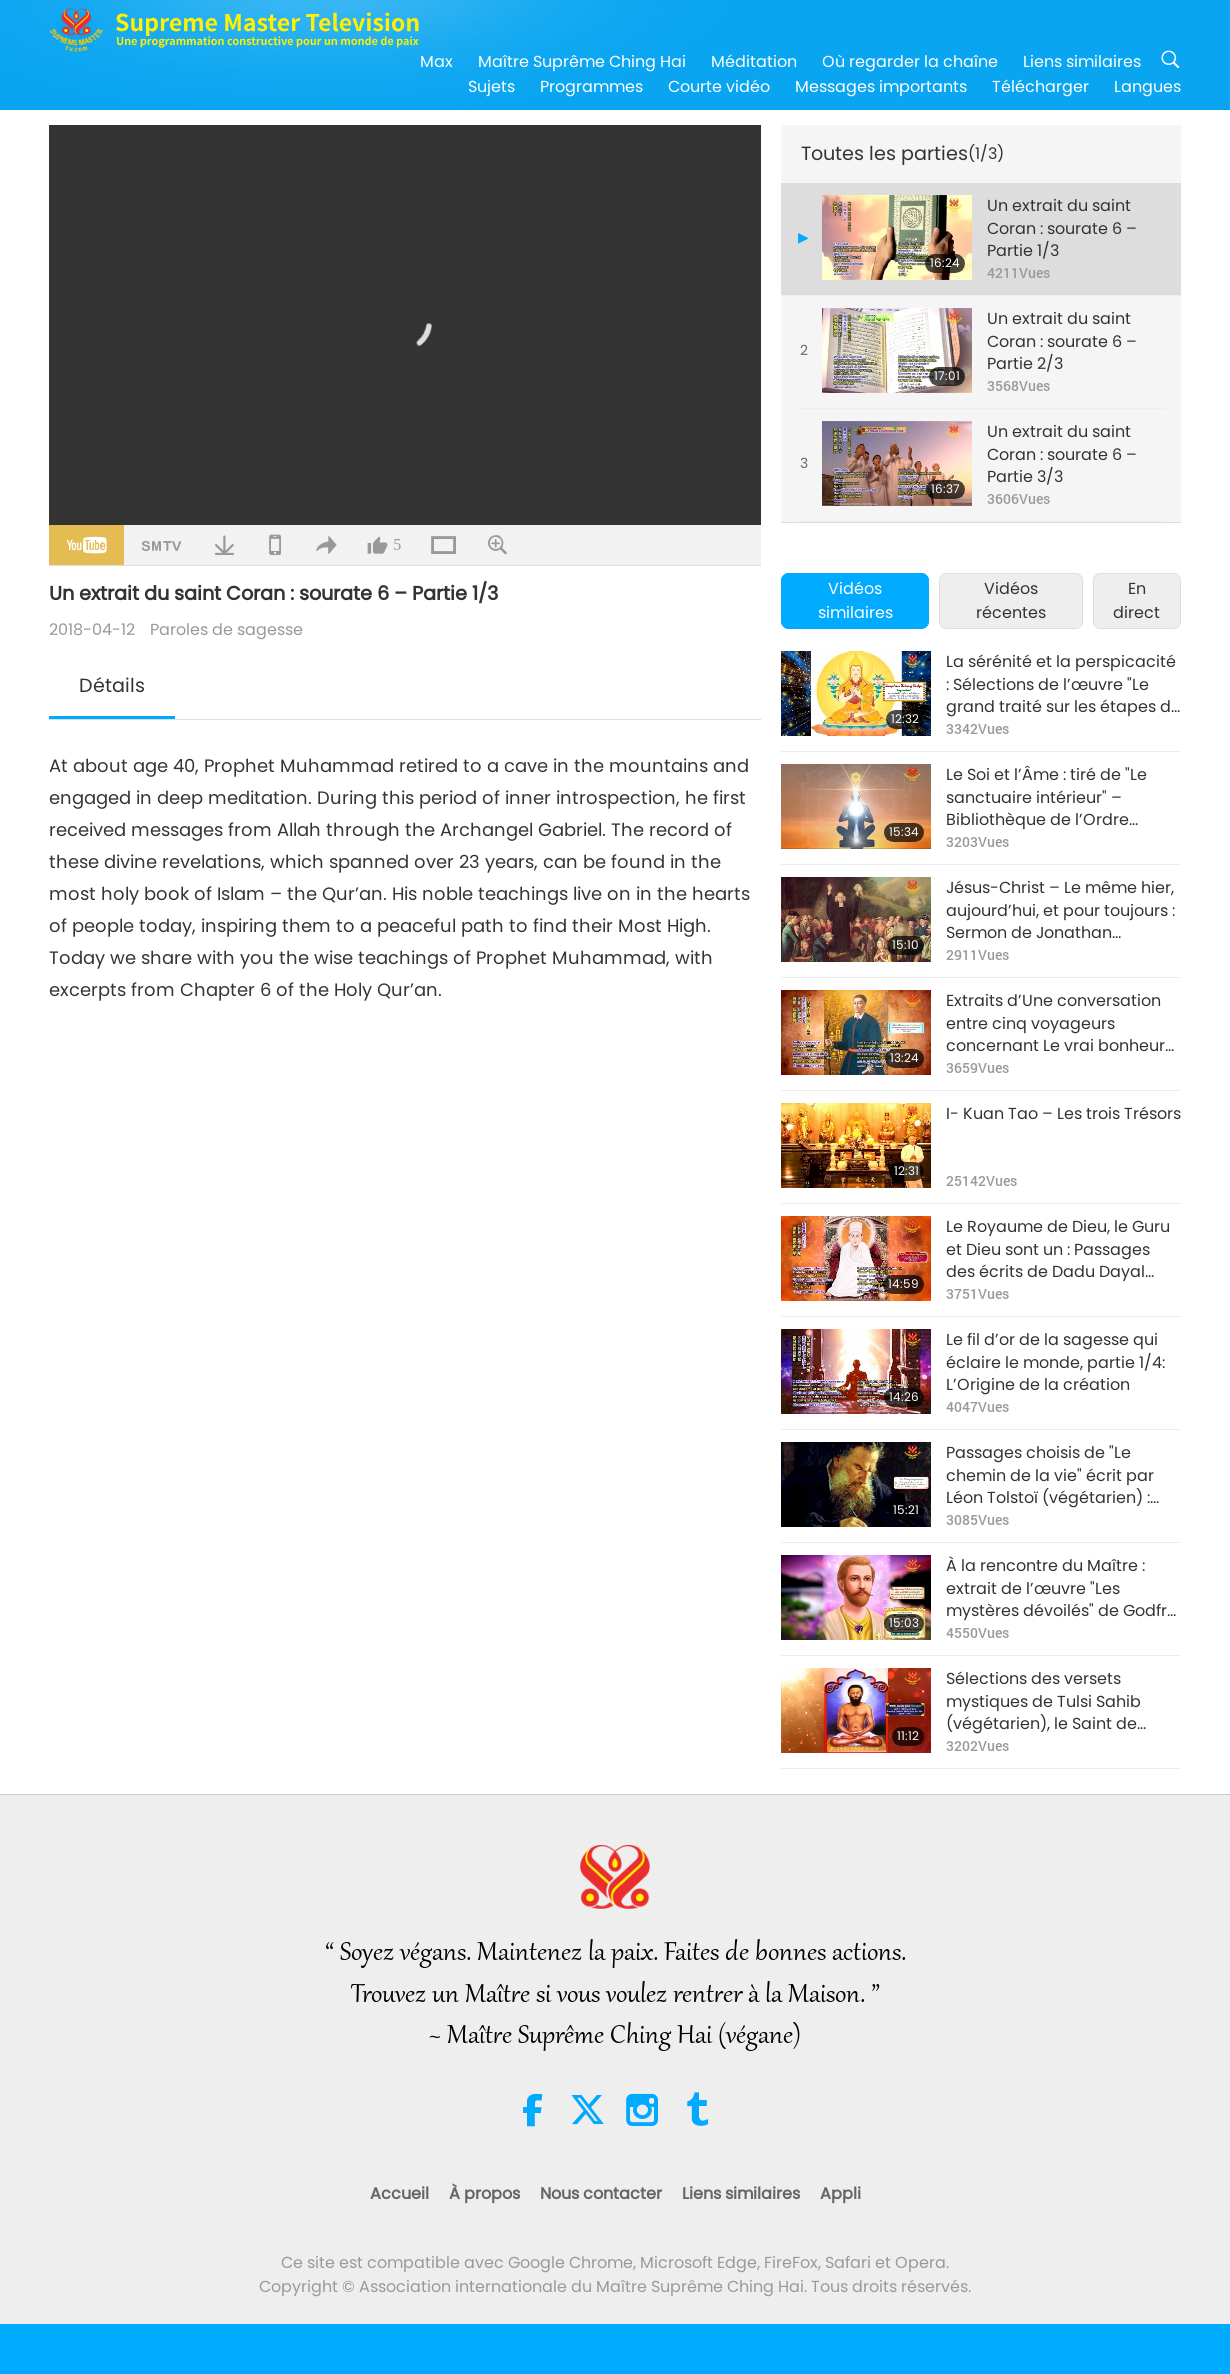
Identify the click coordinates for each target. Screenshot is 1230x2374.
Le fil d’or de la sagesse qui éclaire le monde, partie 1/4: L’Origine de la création (1055, 1362)
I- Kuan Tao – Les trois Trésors (1063, 1114)
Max (436, 61)
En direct (1136, 600)
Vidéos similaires (855, 600)
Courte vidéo (719, 86)
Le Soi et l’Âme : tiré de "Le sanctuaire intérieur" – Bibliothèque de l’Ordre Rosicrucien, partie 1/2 (1046, 797)
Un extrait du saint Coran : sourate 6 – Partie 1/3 (1062, 228)
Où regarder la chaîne (910, 61)
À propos (484, 2193)
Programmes (591, 86)
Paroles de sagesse (226, 629)
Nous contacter (601, 2193)
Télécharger (1040, 86)
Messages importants (881, 86)
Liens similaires (1082, 61)
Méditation (754, 61)
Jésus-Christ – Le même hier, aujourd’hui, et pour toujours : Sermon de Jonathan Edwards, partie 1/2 (1060, 910)
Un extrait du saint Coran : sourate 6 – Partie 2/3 (1062, 341)
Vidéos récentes (1011, 600)
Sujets (491, 86)
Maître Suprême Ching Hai (582, 61)
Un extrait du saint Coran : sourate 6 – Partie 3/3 (1062, 454)
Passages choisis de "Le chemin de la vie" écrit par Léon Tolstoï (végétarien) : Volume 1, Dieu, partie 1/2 (1050, 1475)
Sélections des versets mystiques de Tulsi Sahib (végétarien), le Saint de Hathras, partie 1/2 (1043, 1701)
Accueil (399, 2193)
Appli (840, 2193)
